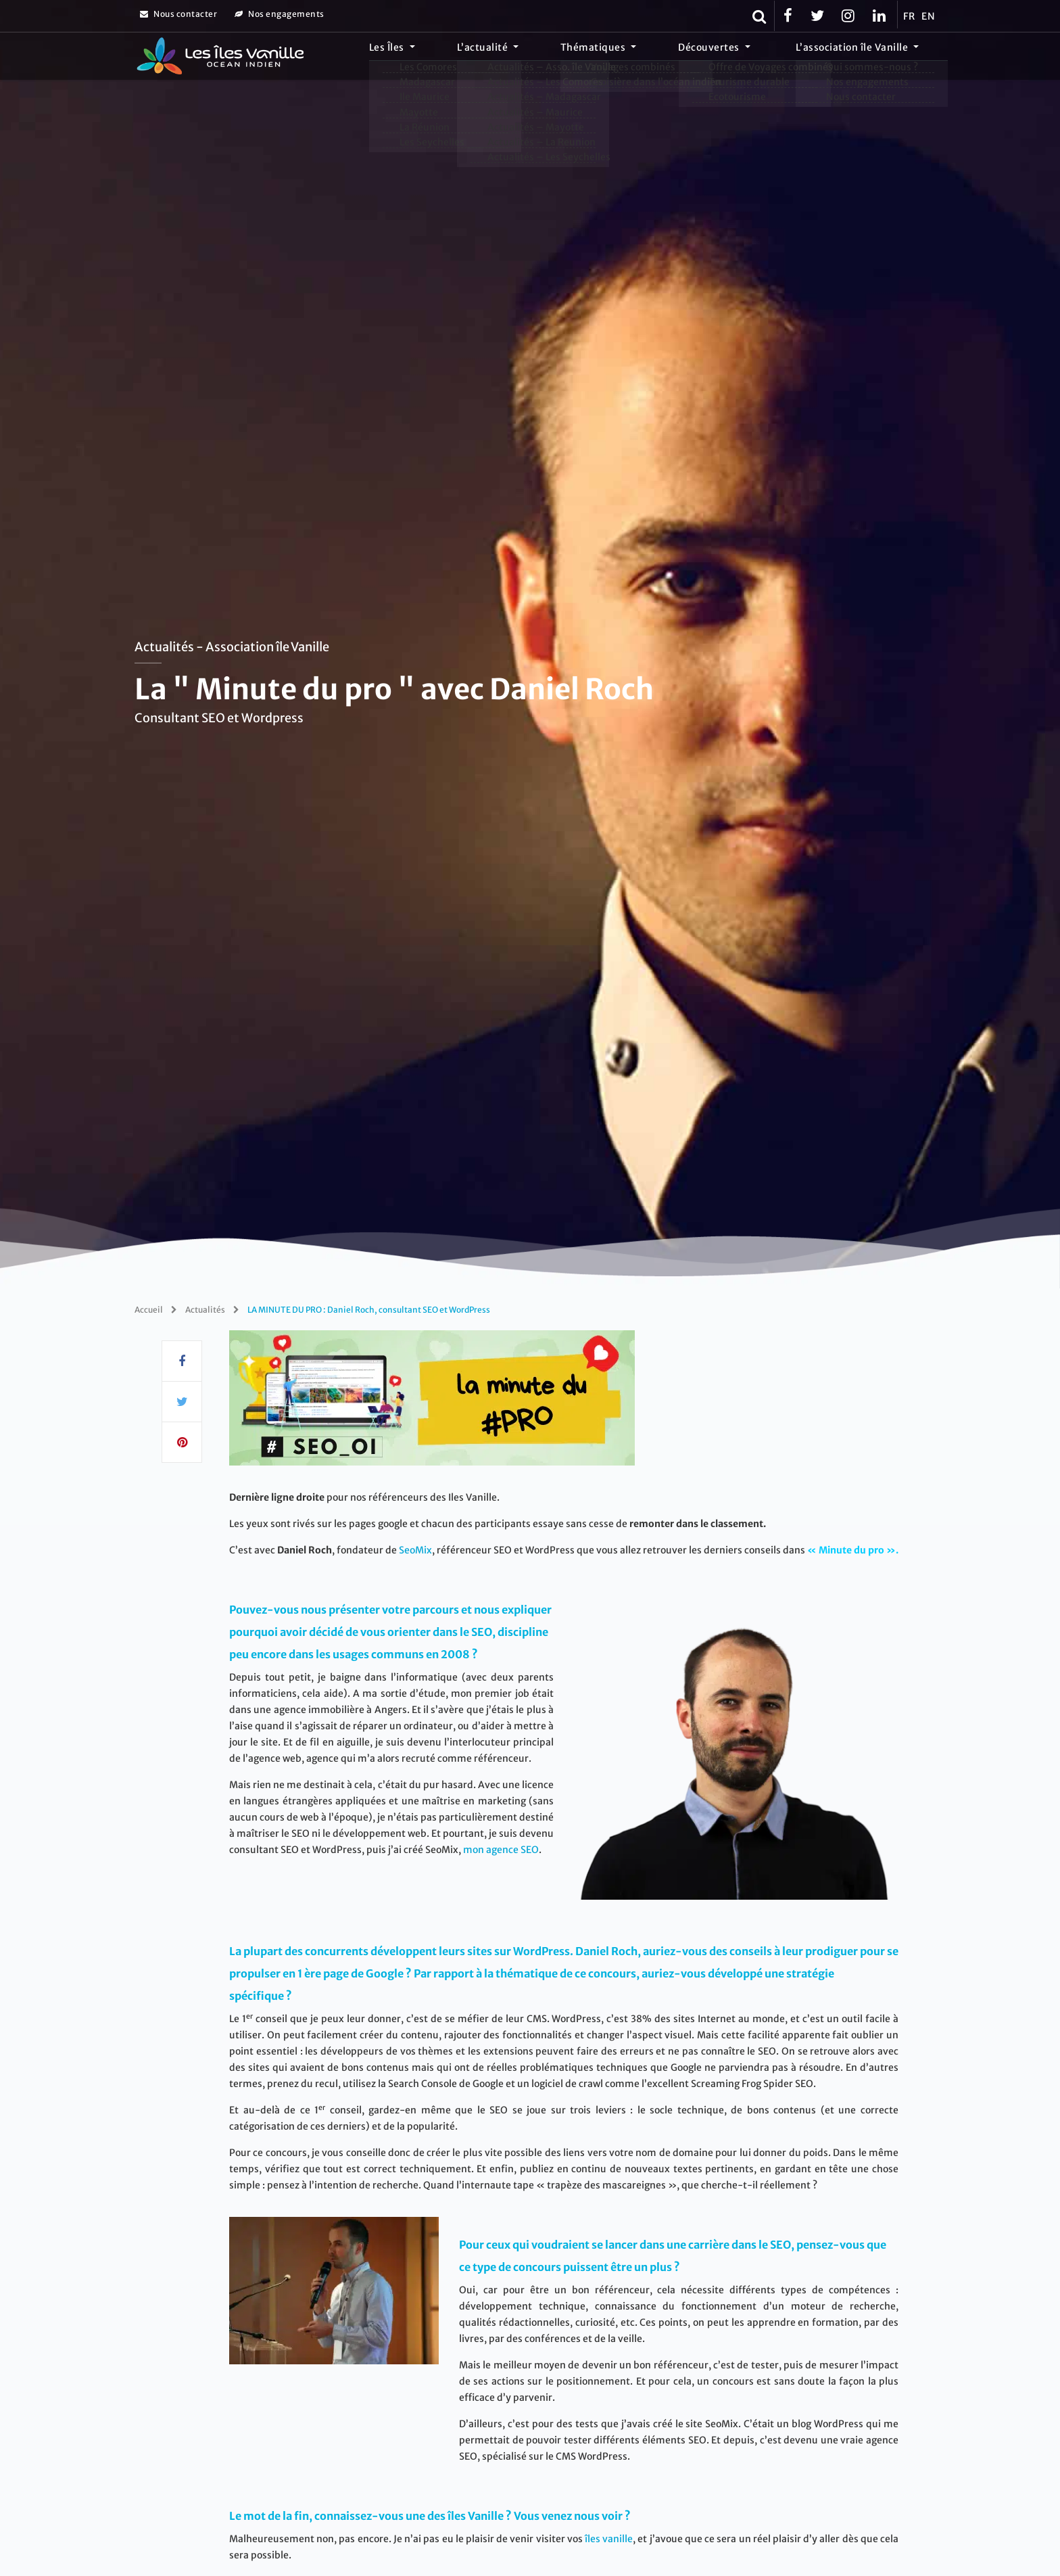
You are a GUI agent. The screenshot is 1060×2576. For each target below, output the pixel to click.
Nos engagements (279, 14)
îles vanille (609, 2539)
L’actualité (548, 57)
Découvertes (737, 57)
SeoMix (415, 1550)
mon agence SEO (501, 1850)
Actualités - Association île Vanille (232, 647)
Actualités (205, 1310)
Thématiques (640, 57)
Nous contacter (178, 14)
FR (909, 16)
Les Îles (471, 57)
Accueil (149, 1310)
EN (928, 16)
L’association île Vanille (861, 57)
